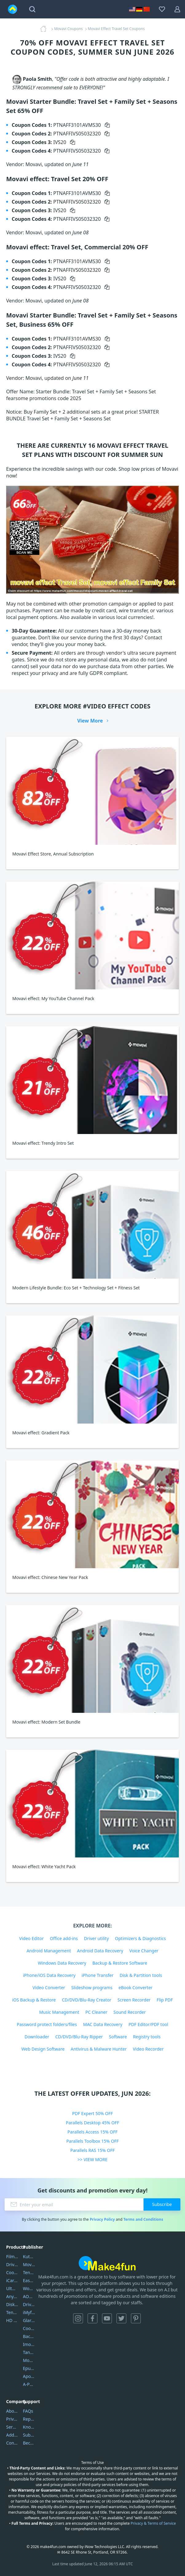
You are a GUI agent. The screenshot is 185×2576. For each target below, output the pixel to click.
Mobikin (29, 2360)
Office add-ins (64, 1938)
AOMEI (29, 2296)
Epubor (29, 2368)
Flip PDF (165, 2000)
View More (90, 720)
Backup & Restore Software (119, 1963)
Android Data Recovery (100, 1951)
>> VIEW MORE (92, 2159)
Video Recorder (148, 2049)
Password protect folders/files (47, 2024)
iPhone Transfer (98, 1975)
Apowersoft (29, 2376)
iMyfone (29, 2312)
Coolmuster (12, 2272)
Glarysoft (29, 2320)
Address (12, 2435)
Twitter (121, 2318)
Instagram (78, 2318)
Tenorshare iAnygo (12, 2312)
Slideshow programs (91, 1987)
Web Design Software (43, 2049)
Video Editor (31, 1938)
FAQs (28, 2411)
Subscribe (162, 2204)
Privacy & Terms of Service (153, 2523)
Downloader (37, 2037)
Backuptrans (29, 2336)
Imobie (29, 2344)
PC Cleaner (96, 2012)
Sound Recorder (129, 2012)
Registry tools (146, 2037)
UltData (12, 2288)
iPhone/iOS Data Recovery (49, 1975)
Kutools (29, 2256)
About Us (12, 2411)
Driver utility (96, 1938)
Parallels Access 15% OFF (93, 2132)
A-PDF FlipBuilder (29, 2384)
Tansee (29, 2352)
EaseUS (29, 2280)
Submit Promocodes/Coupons (29, 2435)
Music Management (59, 2012)
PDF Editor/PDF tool (148, 2024)
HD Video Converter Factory (12, 2320)
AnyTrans (12, 2296)
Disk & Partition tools (141, 1975)
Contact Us (12, 2443)
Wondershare (29, 2288)
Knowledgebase (29, 2427)
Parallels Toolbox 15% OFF (92, 2141)
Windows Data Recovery (62, 1963)
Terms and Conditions (143, 2219)
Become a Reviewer (29, 2443)
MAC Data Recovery (102, 2024)
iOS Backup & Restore (34, 2000)
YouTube (107, 2318)
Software (118, 2037)
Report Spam (29, 2419)
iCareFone (12, 2280)
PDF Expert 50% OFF (92, 2113)
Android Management (48, 1951)
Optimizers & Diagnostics (140, 1938)
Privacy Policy (102, 2219)
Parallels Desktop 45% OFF (92, 2123)
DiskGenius (12, 2304)
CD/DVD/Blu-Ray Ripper (79, 2037)
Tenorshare (29, 2272)
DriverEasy (12, 2264)
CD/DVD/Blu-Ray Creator (86, 2000)
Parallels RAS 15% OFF (92, 2150)
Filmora (12, 2256)
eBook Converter (136, 1987)
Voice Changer (144, 1951)
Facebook (92, 2318)
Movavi (29, 2264)
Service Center (12, 2427)
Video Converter (49, 1987)
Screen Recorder (134, 2000)
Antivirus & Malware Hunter (99, 2049)
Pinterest (136, 2318)
